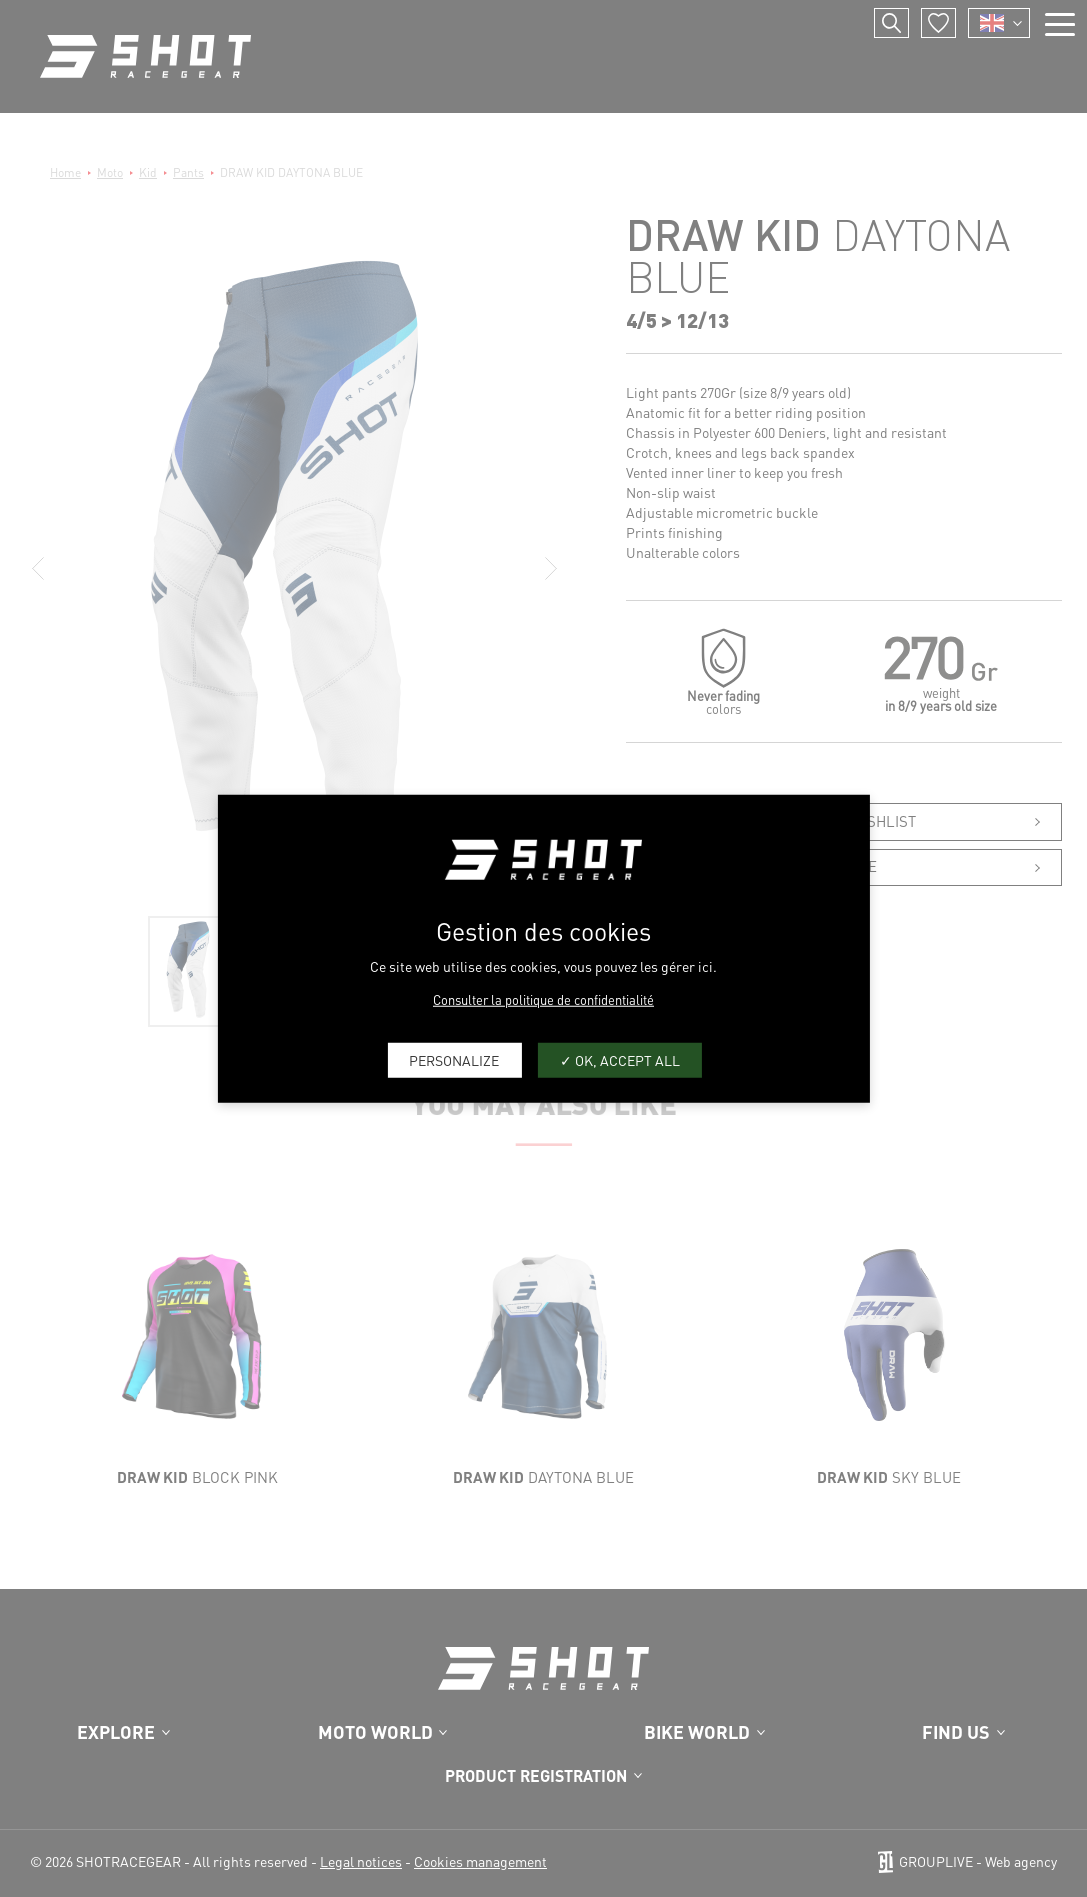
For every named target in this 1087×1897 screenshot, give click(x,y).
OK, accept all (620, 1060)
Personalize (454, 1060)
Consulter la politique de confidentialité (543, 998)
